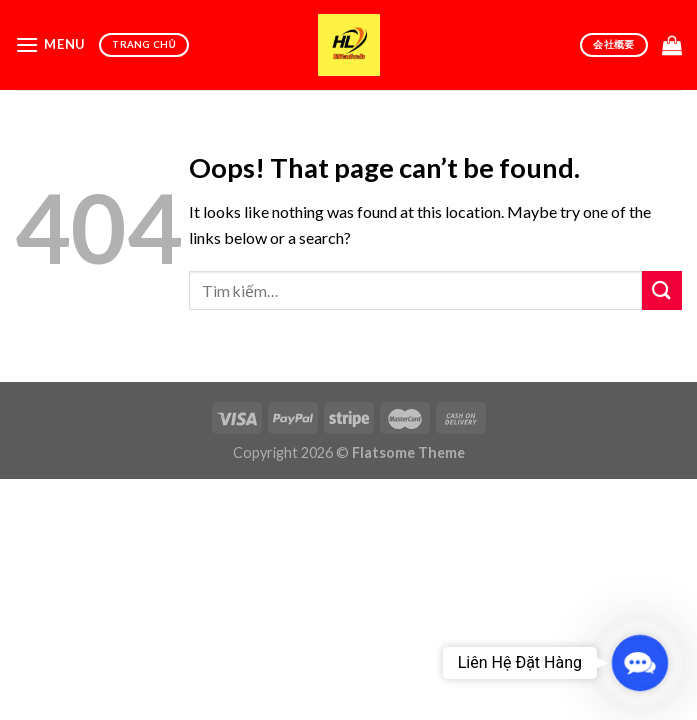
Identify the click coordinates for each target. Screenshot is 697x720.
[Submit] (662, 290)
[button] (640, 663)
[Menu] (50, 44)
